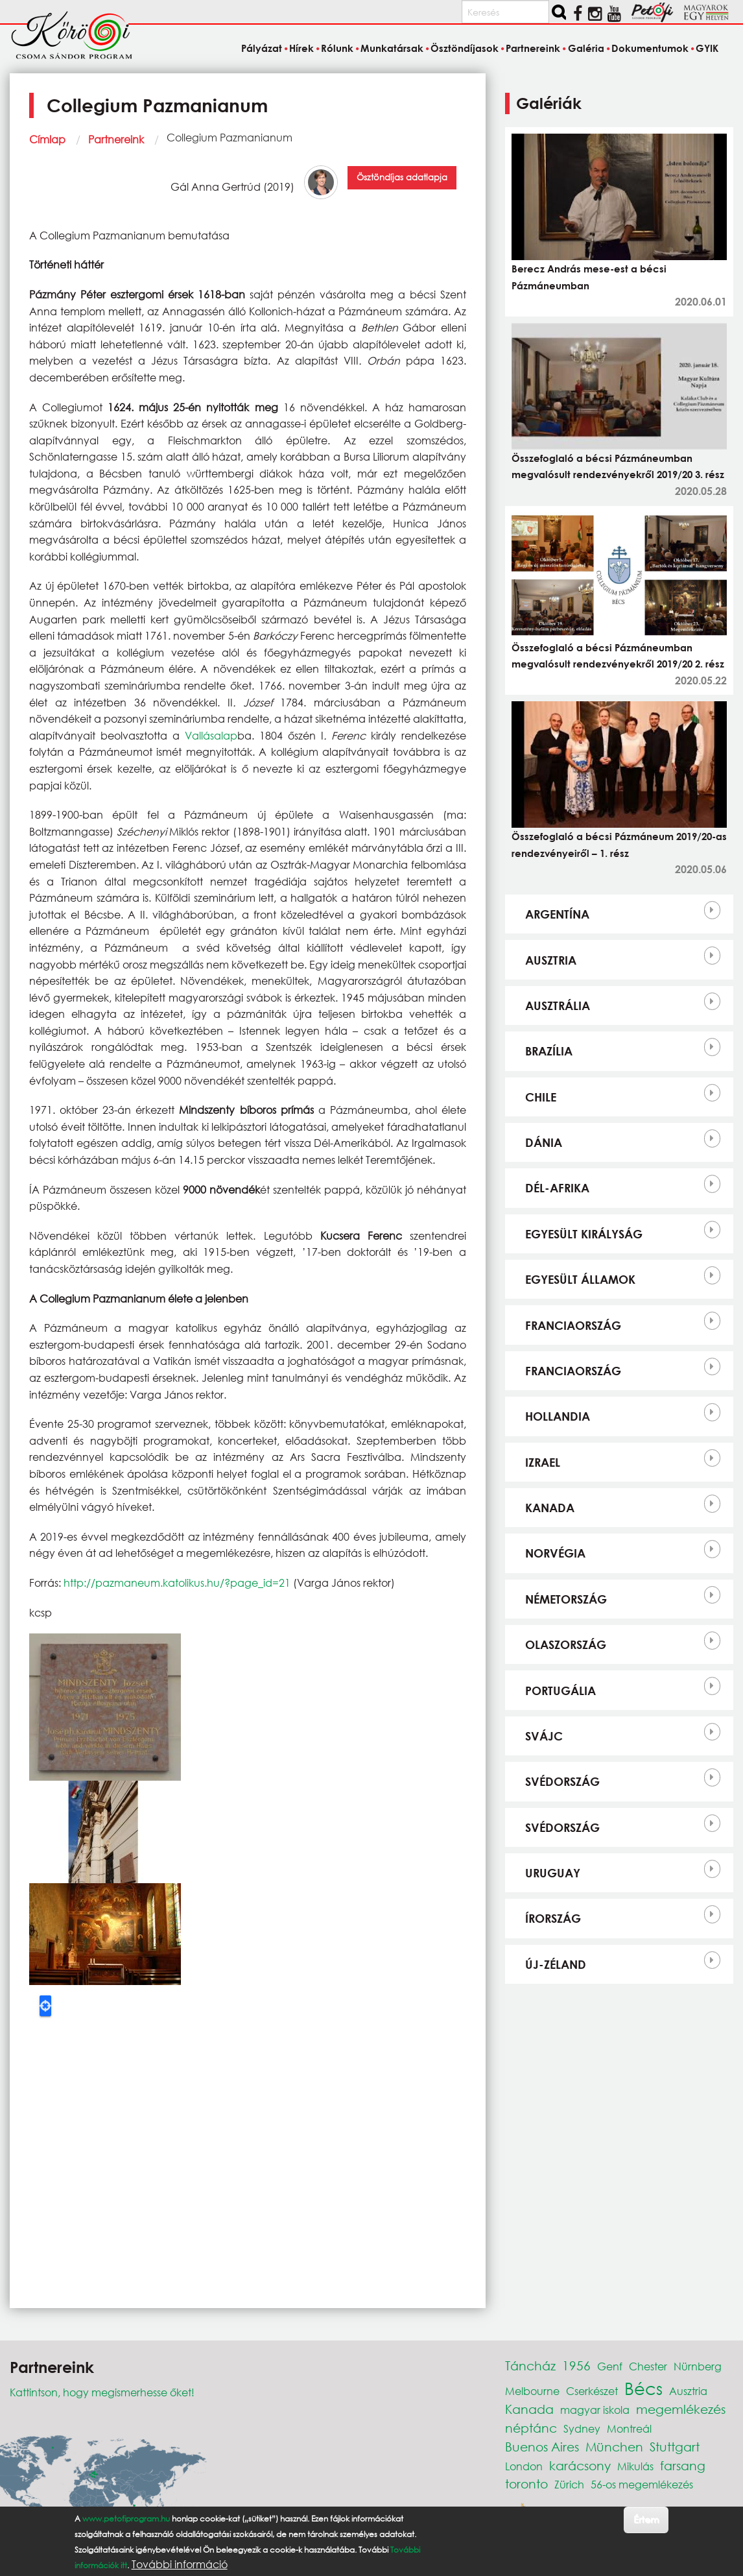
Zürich (569, 2484)
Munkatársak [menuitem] (391, 48)
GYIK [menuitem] (707, 48)
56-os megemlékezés (642, 2484)
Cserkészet (592, 2391)
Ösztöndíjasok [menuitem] (464, 48)
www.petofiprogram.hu (126, 2518)
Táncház (530, 2365)
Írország (553, 1918)
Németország (566, 1599)
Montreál (629, 2428)
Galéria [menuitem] (586, 48)
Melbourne (532, 2391)
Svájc (544, 1736)
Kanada (549, 1507)
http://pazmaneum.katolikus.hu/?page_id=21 (177, 1582)
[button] (105, 1706)
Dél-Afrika (557, 1188)
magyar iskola (595, 2409)
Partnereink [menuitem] (533, 48)
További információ (180, 2564)
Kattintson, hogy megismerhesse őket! (102, 2392)
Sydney (581, 2428)
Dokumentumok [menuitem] (650, 48)
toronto (526, 2483)
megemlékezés (680, 2408)
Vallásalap (211, 735)
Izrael (542, 1462)
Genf (609, 2366)
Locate (45, 2005)
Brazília (548, 1051)
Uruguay (552, 1873)
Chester (648, 2366)
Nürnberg (698, 2366)
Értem (646, 2519)
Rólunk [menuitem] (337, 48)
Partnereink (116, 139)
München (614, 2446)
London (524, 2466)
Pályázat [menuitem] (261, 48)
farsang (682, 2465)
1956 (576, 2365)
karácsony (580, 2465)
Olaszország (565, 1644)
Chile (540, 1097)
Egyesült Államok (580, 1279)
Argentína (557, 914)
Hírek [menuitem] (301, 48)
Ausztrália (557, 1005)
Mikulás (635, 2466)
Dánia (543, 1142)
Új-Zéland (555, 1964)
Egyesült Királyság (584, 1234)
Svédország (562, 1781)
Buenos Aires (542, 2446)
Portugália (560, 1690)
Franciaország (573, 1325)
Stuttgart (675, 2446)
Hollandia (557, 1416)
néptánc (531, 2427)
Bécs (643, 2387)
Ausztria (550, 960)
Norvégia (555, 1553)
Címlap (47, 139)
